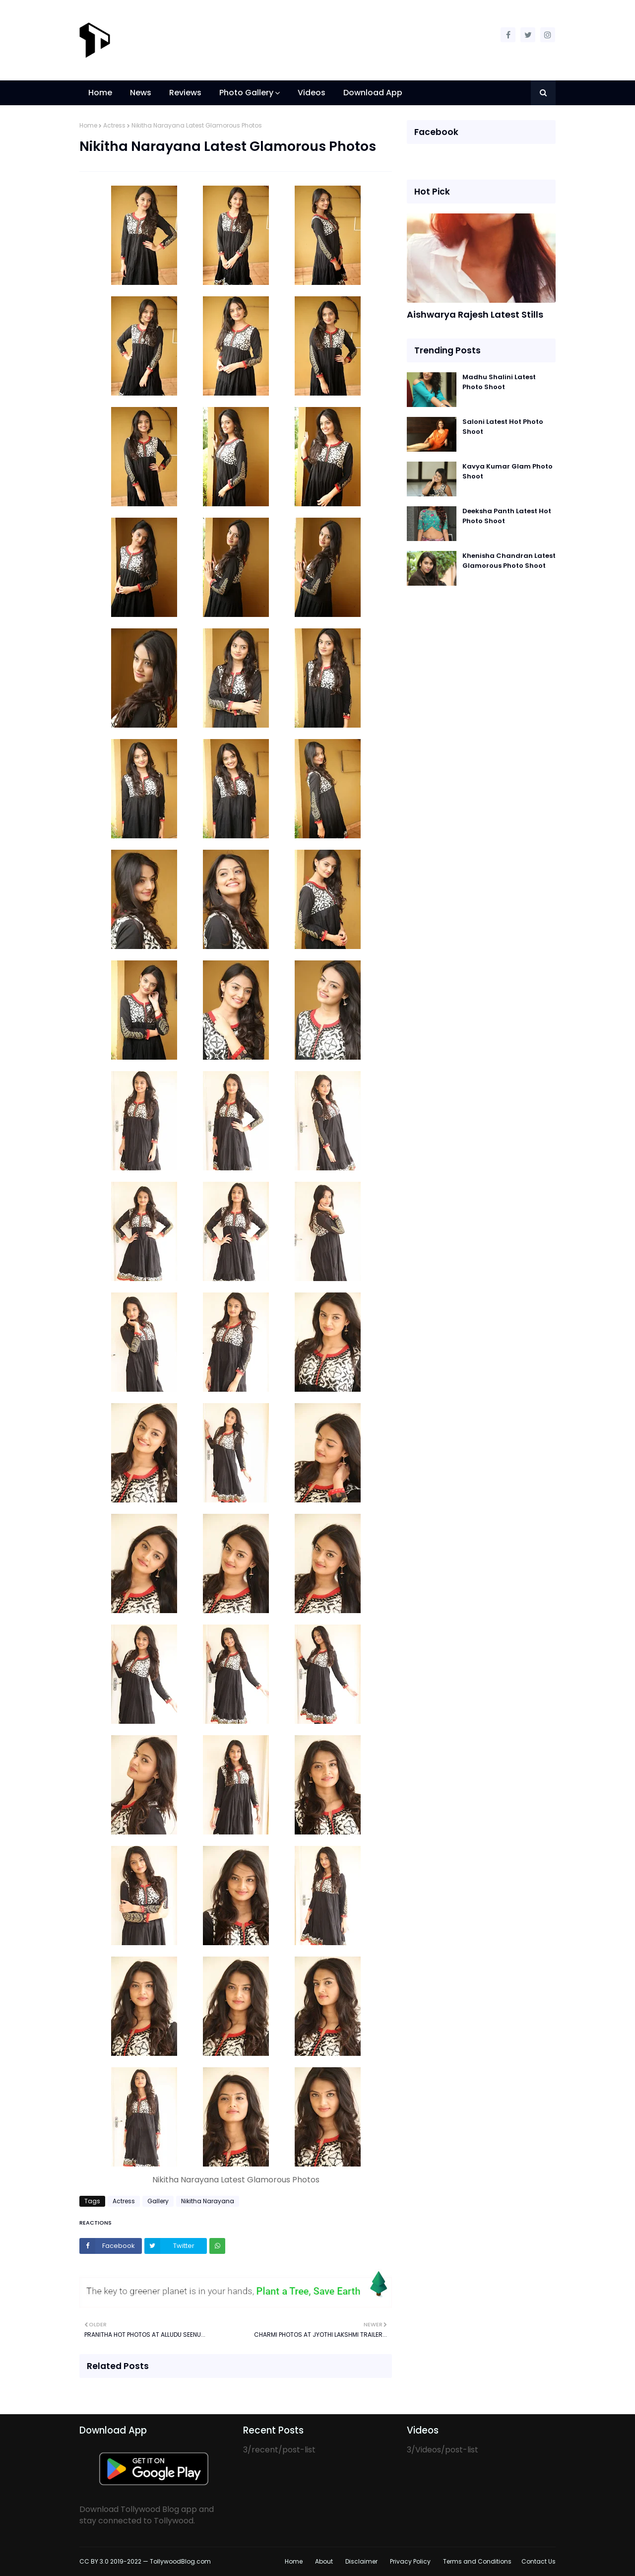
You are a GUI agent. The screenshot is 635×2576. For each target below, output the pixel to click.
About (324, 2561)
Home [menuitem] (100, 92)
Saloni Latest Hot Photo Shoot (502, 426)
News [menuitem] (140, 92)
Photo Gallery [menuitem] (246, 92)
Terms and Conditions (477, 2561)
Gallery (158, 2201)
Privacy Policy (410, 2561)
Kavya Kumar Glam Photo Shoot (507, 471)
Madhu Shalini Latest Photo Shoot (499, 382)
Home (88, 125)
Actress (114, 125)
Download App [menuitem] (372, 92)
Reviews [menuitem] (185, 92)
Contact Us (538, 2561)
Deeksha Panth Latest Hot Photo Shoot (506, 516)
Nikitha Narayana (207, 2201)
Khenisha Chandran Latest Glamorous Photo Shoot (509, 560)
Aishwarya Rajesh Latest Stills (475, 314)
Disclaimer (361, 2561)
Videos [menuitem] (311, 92)
